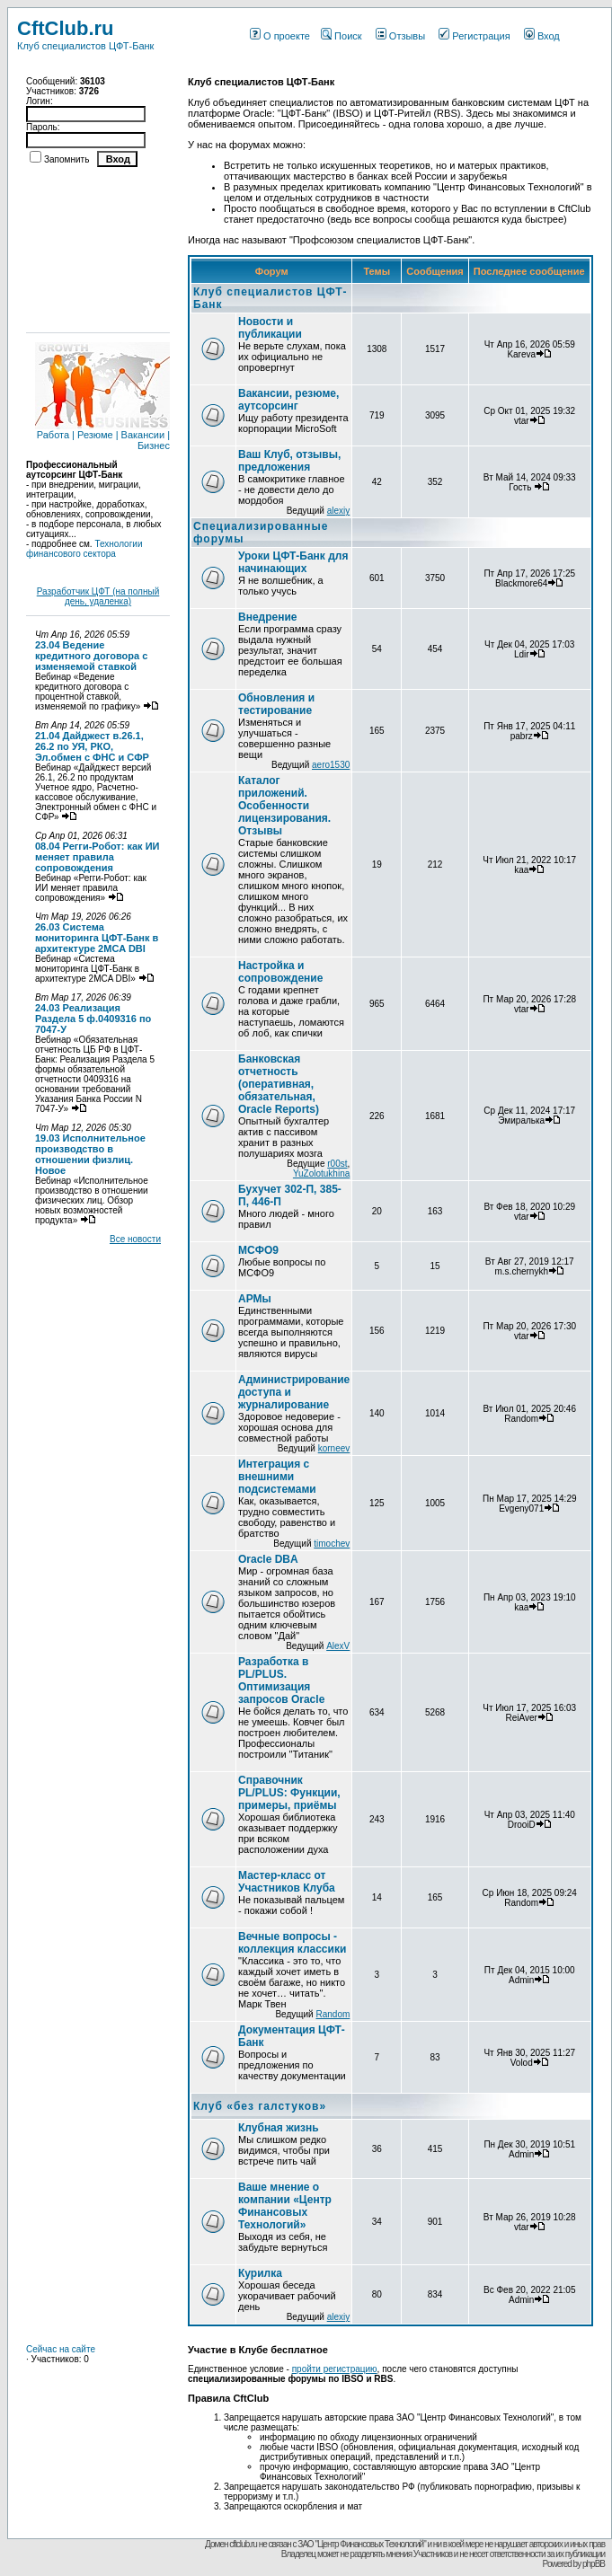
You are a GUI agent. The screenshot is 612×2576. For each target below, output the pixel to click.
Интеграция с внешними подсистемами (277, 1476)
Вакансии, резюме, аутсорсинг (288, 399)
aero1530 (331, 765)
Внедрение (267, 617)
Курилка (260, 2273)
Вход (542, 36)
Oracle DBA (268, 1559)
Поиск (341, 36)
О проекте (280, 36)
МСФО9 (258, 1250)
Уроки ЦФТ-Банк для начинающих (293, 562)
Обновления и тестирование (276, 704)
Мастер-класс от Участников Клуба (286, 1881)
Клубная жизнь (278, 2128)
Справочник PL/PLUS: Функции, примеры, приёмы (289, 1793)
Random (332, 2014)
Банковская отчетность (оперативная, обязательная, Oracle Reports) (278, 1084)
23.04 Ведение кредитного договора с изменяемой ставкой (91, 656)
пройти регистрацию (334, 2369)
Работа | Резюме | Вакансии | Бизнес (102, 435)
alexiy (338, 511)
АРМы (254, 1298)
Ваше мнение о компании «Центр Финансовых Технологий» (285, 2206)
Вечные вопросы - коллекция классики (292, 1942)
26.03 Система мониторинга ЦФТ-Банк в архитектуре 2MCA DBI (96, 938)
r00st (337, 1164)
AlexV (338, 1646)
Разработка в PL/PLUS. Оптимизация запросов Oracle (281, 1680)
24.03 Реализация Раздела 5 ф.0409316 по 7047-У (93, 1018)
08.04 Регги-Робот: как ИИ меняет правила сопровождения (97, 857)
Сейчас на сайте (60, 2349)
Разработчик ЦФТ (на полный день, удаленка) (98, 596)
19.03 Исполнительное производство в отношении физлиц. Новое (90, 1154)
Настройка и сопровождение (280, 971)
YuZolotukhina (321, 1173)
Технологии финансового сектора (84, 549)
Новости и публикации (270, 327)
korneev (334, 1448)
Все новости (135, 1239)
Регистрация (474, 36)
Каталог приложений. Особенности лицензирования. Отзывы (284, 805)
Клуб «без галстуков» (259, 2106)
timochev (332, 1543)
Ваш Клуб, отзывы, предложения (289, 460)
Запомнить (66, 159)
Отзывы (400, 36)
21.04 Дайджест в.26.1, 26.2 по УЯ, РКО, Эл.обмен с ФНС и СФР (92, 746)
